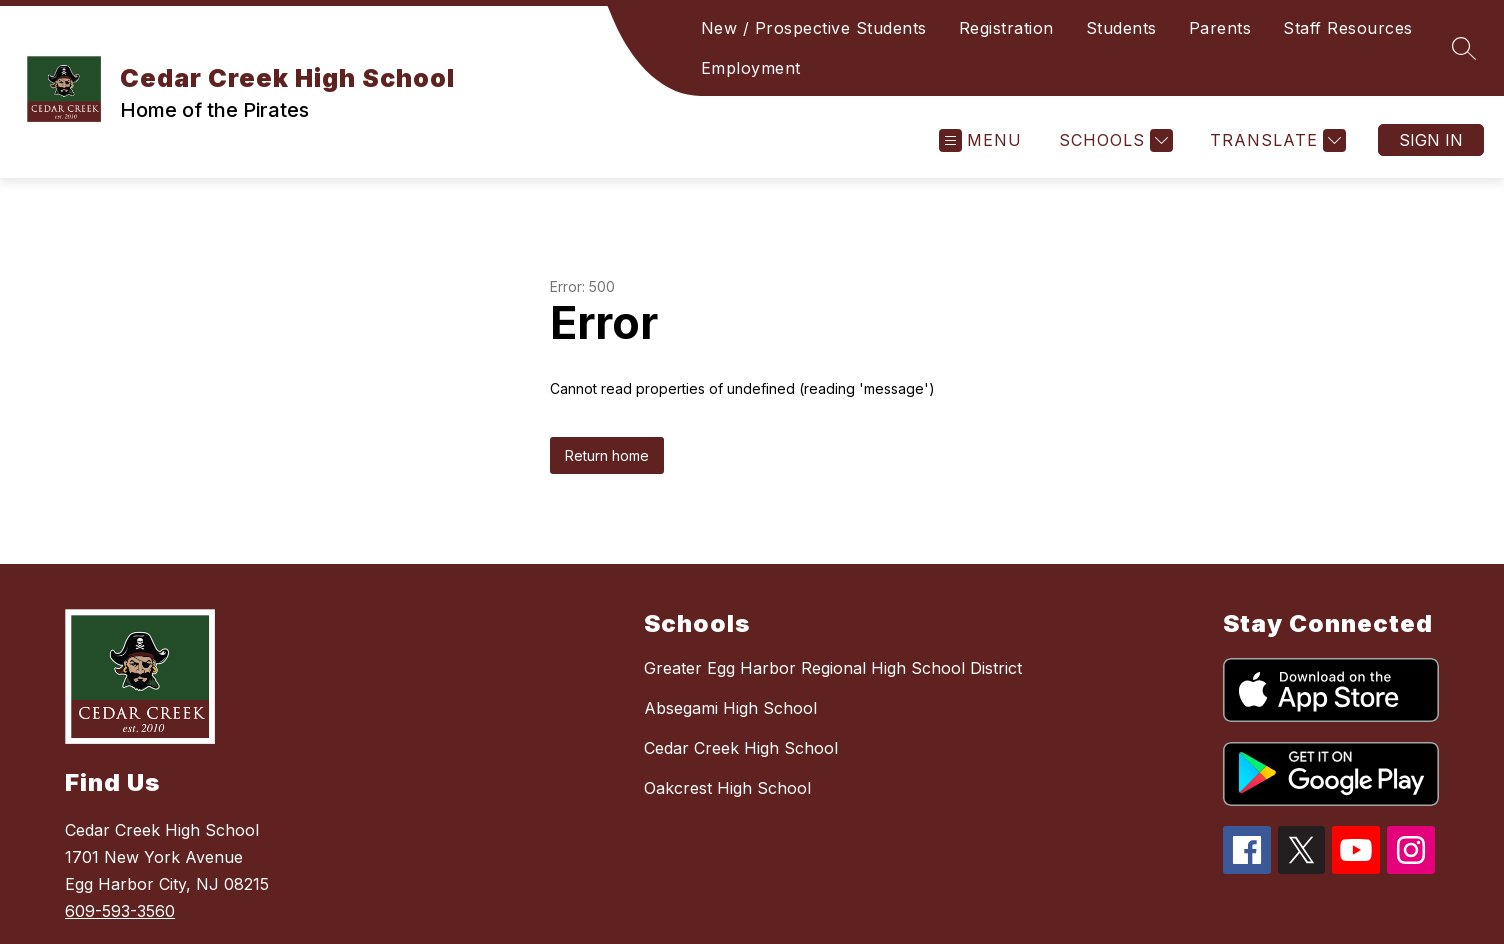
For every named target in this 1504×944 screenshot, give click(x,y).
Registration (1006, 28)
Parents (1220, 28)
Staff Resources (1348, 28)
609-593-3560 (120, 911)
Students (1121, 28)
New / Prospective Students (814, 28)
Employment (751, 68)
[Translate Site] (1275, 140)
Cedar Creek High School (741, 748)
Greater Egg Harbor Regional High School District (833, 668)
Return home (607, 455)
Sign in (1431, 140)
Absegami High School (730, 708)
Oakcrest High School (727, 788)
